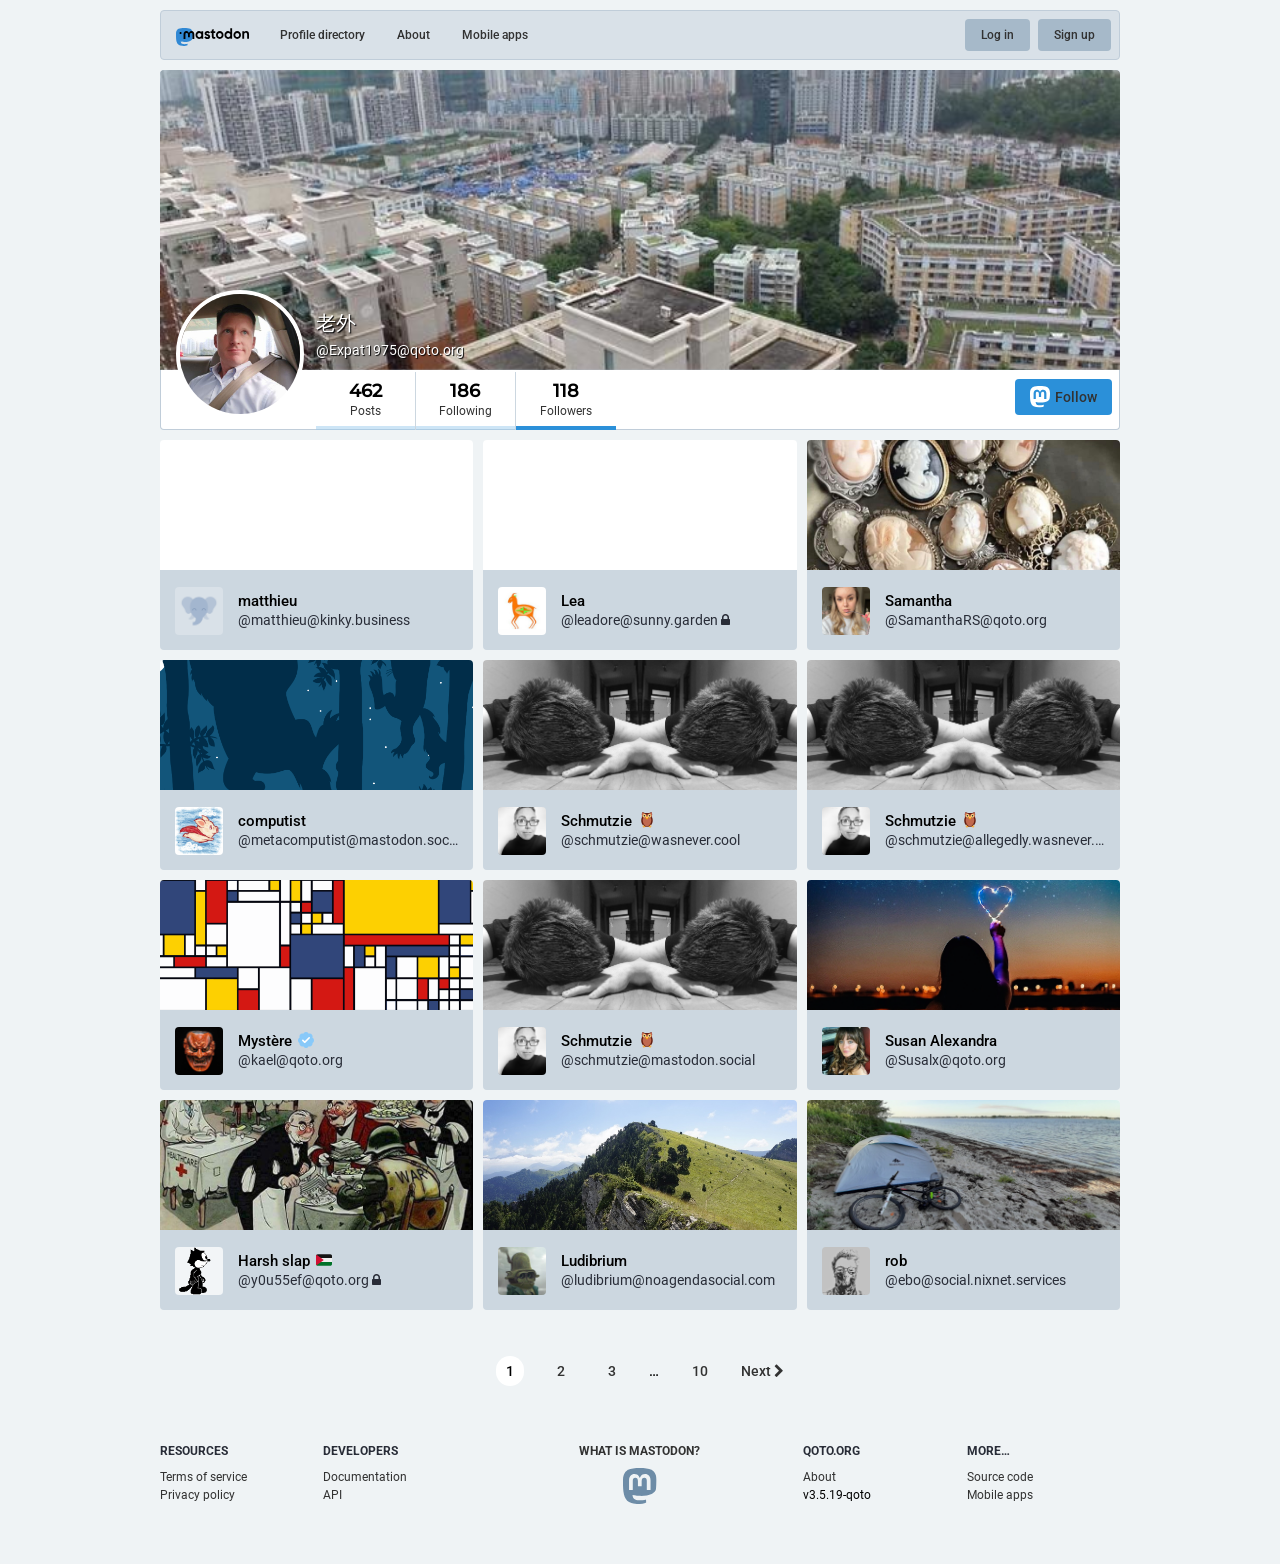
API (332, 1495)
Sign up (1074, 35)
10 (700, 1371)
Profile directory (322, 35)
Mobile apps (495, 35)
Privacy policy (197, 1495)
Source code (1000, 1477)
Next (762, 1371)
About (413, 35)
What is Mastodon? (639, 1451)
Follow (1063, 396)
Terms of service (203, 1477)
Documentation (365, 1477)
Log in (997, 35)
